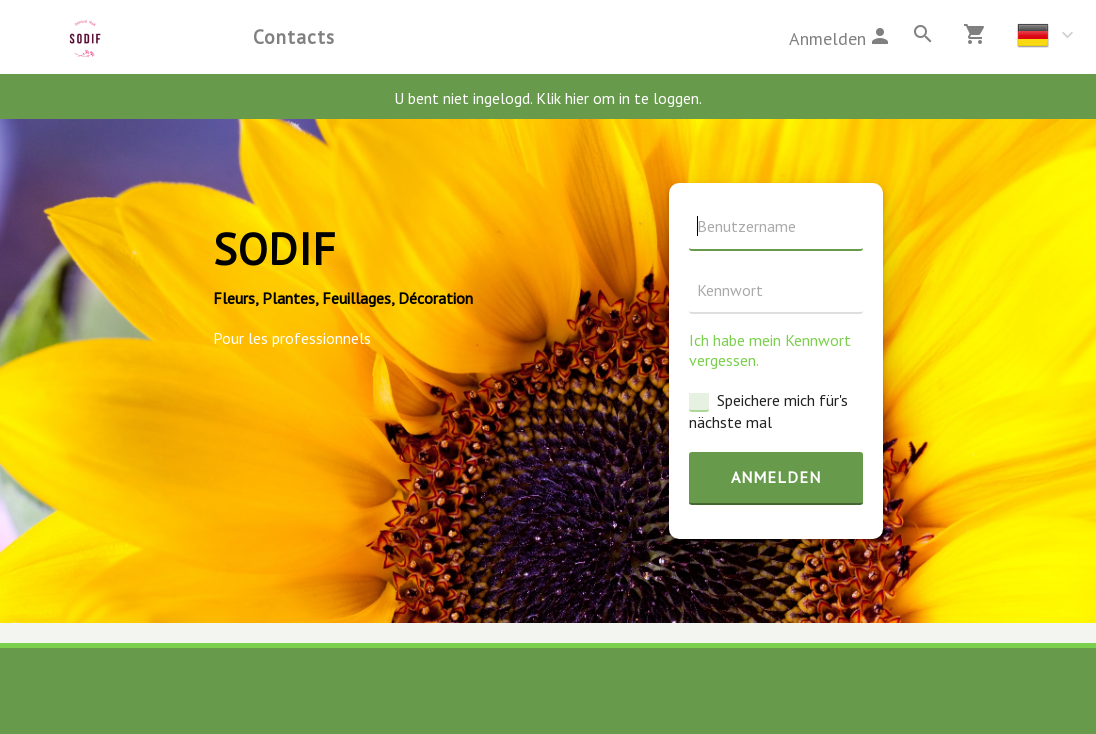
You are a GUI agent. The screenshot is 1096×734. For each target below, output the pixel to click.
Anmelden (776, 477)
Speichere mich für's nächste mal (768, 411)
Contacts (294, 36)
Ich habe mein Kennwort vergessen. (770, 350)
